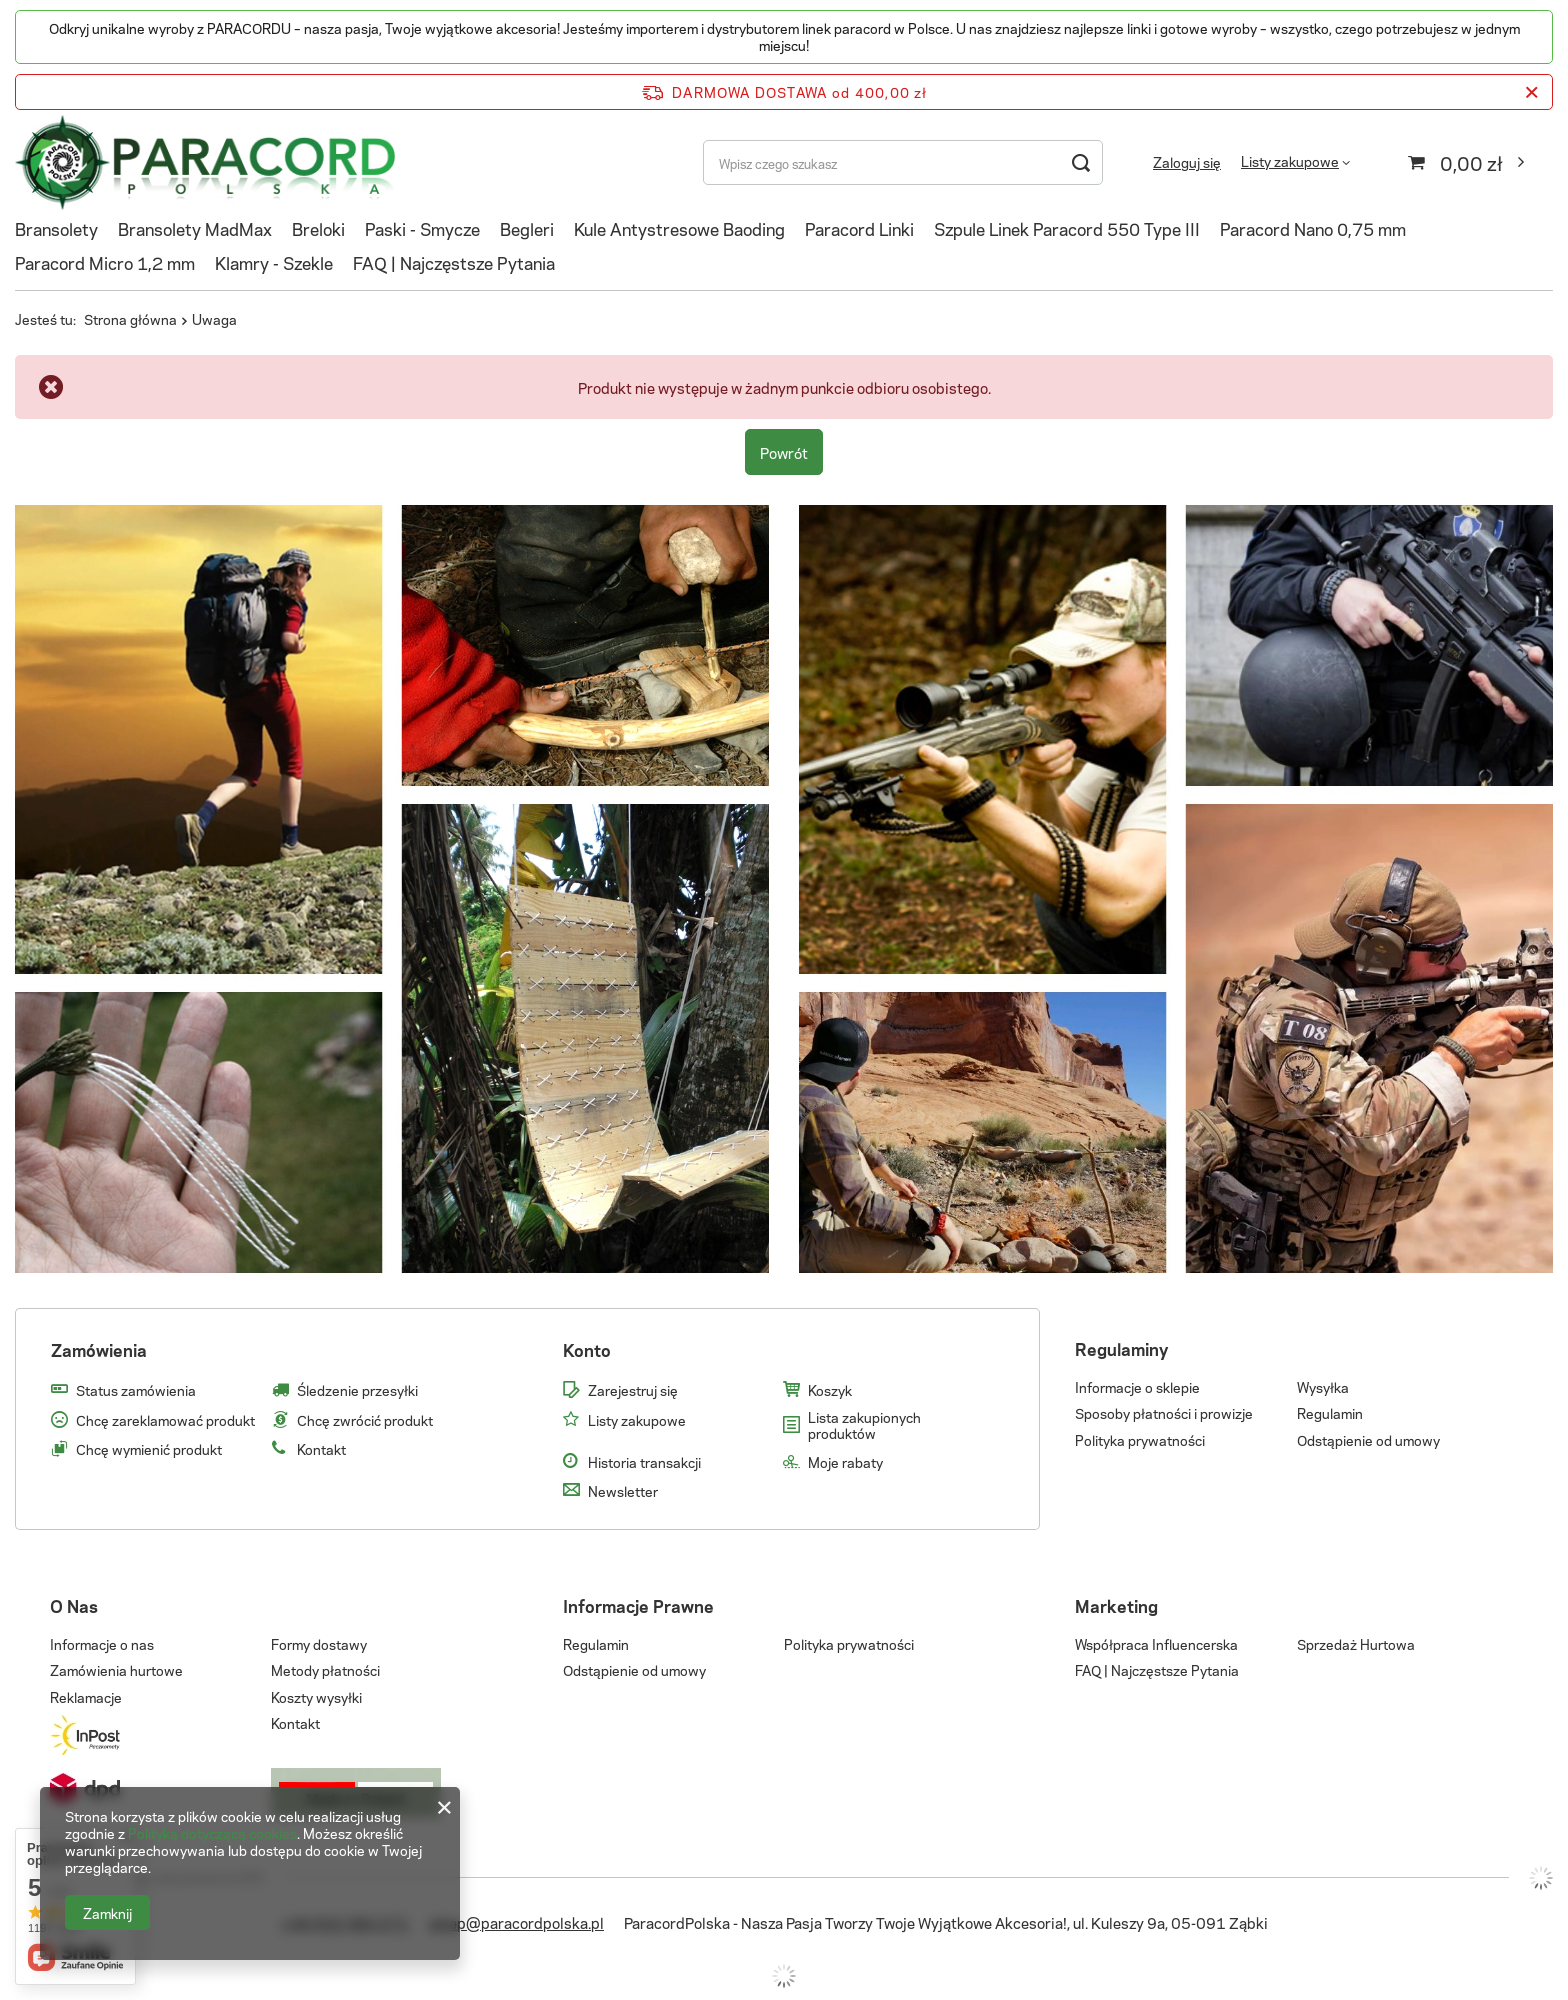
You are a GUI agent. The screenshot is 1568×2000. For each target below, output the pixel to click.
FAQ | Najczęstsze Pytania (454, 262)
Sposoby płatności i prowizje (1164, 1413)
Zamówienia (99, 1349)
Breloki (318, 228)
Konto (587, 1349)
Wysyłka (1323, 1387)
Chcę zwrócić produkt (365, 1420)
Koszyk (830, 1390)
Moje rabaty (845, 1462)
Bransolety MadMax (195, 228)
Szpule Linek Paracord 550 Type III (1067, 228)
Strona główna (130, 318)
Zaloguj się (1187, 162)
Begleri (527, 228)
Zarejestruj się (633, 1390)
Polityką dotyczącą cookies (212, 1832)
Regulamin (1330, 1413)
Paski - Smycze (422, 228)
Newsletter (623, 1491)
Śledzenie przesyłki (357, 1390)
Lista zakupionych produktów (864, 1424)
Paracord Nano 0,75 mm (1313, 228)
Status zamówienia (136, 1390)
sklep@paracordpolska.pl (516, 1922)
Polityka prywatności (1140, 1440)
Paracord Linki (859, 228)
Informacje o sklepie (1137, 1387)
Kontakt (321, 1449)
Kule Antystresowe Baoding (679, 228)
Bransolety (56, 228)
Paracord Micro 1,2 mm (105, 262)
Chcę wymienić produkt (149, 1449)
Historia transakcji (644, 1462)
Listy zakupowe (1290, 160)
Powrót (784, 452)
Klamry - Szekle (274, 262)
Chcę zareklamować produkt (165, 1420)
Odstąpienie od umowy (1368, 1440)
